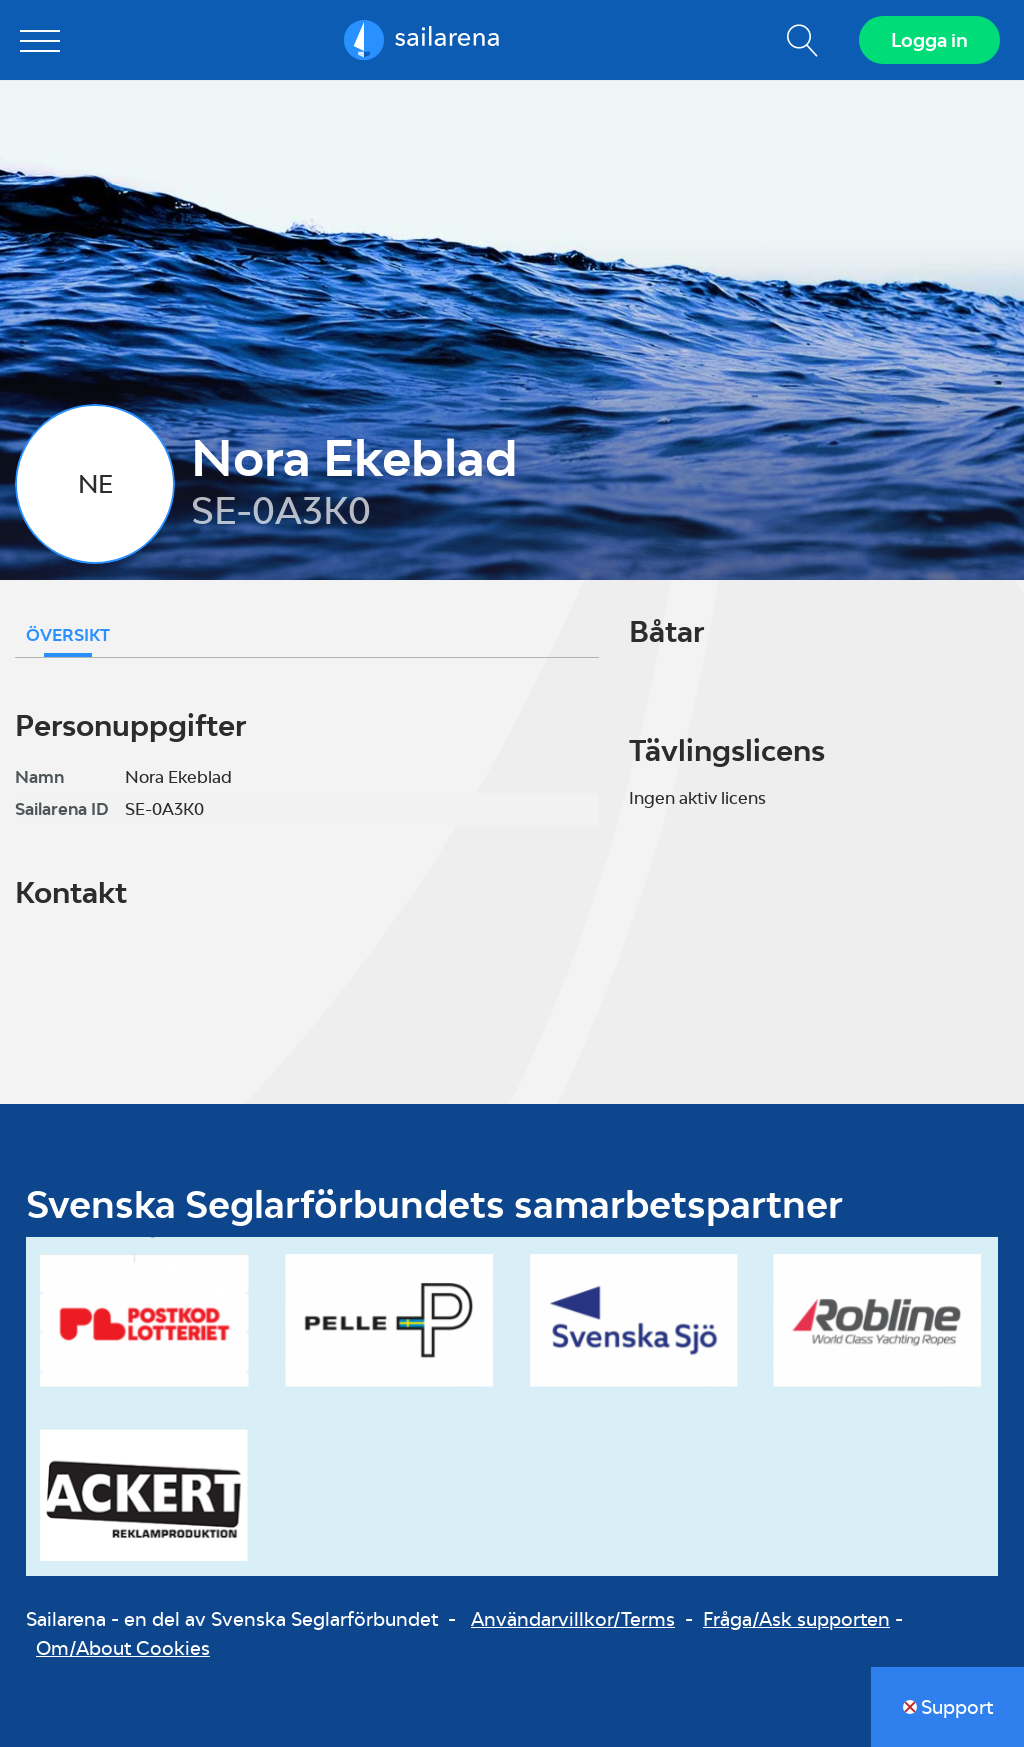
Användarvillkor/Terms (573, 1619)
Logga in (929, 40)
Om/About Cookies (123, 1648)
